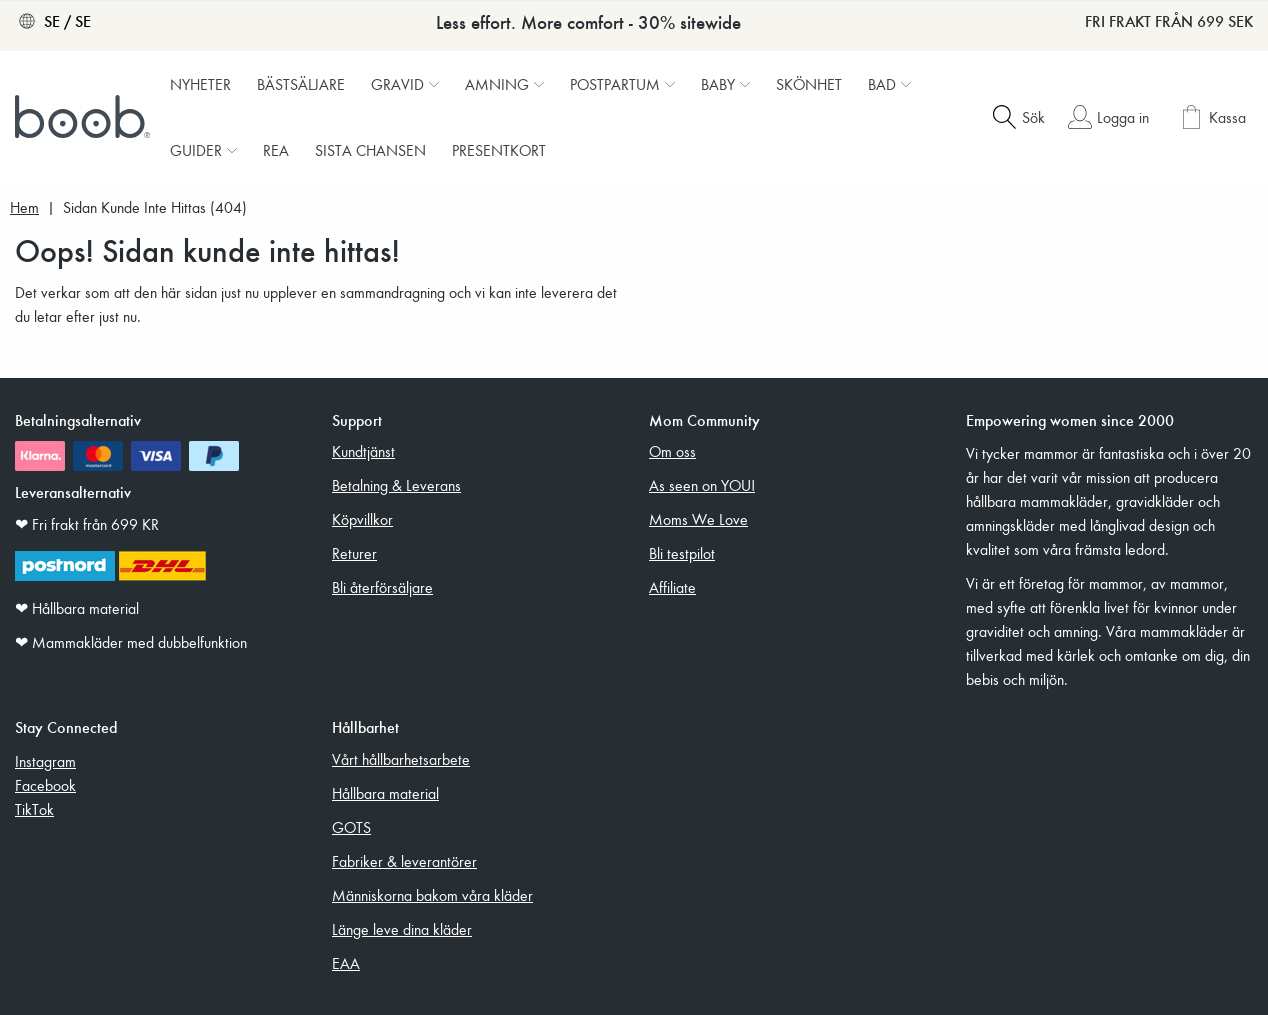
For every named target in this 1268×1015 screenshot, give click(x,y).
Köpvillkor (362, 519)
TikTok (34, 809)
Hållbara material (385, 793)
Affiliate (672, 587)
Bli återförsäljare (382, 587)
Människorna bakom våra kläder (432, 895)
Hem (24, 207)
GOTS (351, 827)
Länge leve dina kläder (402, 929)
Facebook (45, 785)
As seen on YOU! (702, 485)
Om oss (672, 451)
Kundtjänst (363, 451)
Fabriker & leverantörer (404, 861)
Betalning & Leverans (396, 485)
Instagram (45, 761)
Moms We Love (698, 519)
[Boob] (85, 117)
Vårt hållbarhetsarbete (401, 759)
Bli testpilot (682, 553)
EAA (346, 963)
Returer (354, 553)
